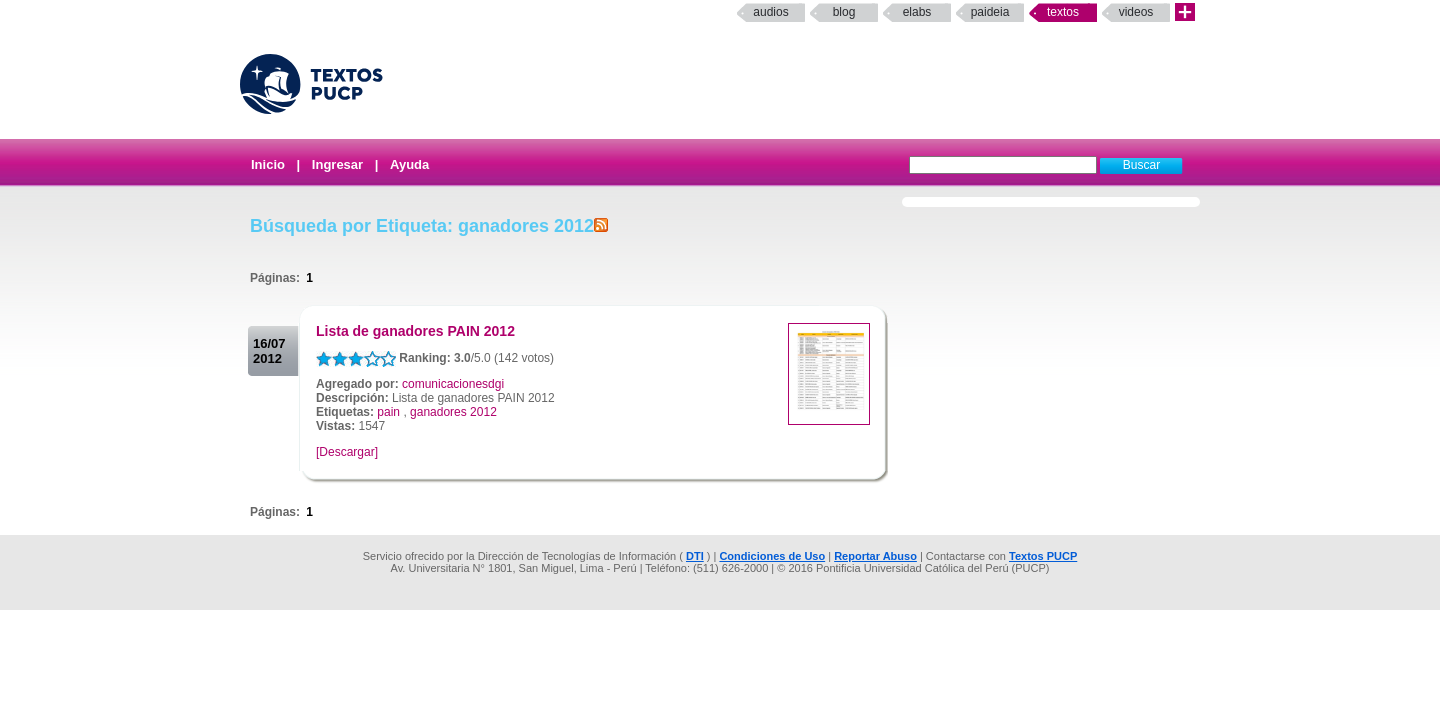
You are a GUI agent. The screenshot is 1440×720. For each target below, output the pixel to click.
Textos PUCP (1043, 556)
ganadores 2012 (453, 412)
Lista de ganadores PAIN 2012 (415, 331)
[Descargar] (347, 452)
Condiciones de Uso (772, 556)
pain (388, 412)
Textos (1063, 12)
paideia (990, 12)
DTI (695, 556)
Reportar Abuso (875, 556)
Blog (844, 12)
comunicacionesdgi (453, 384)
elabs (917, 12)
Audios (770, 12)
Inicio (268, 164)
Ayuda (409, 164)
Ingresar (337, 164)
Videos (1136, 12)
